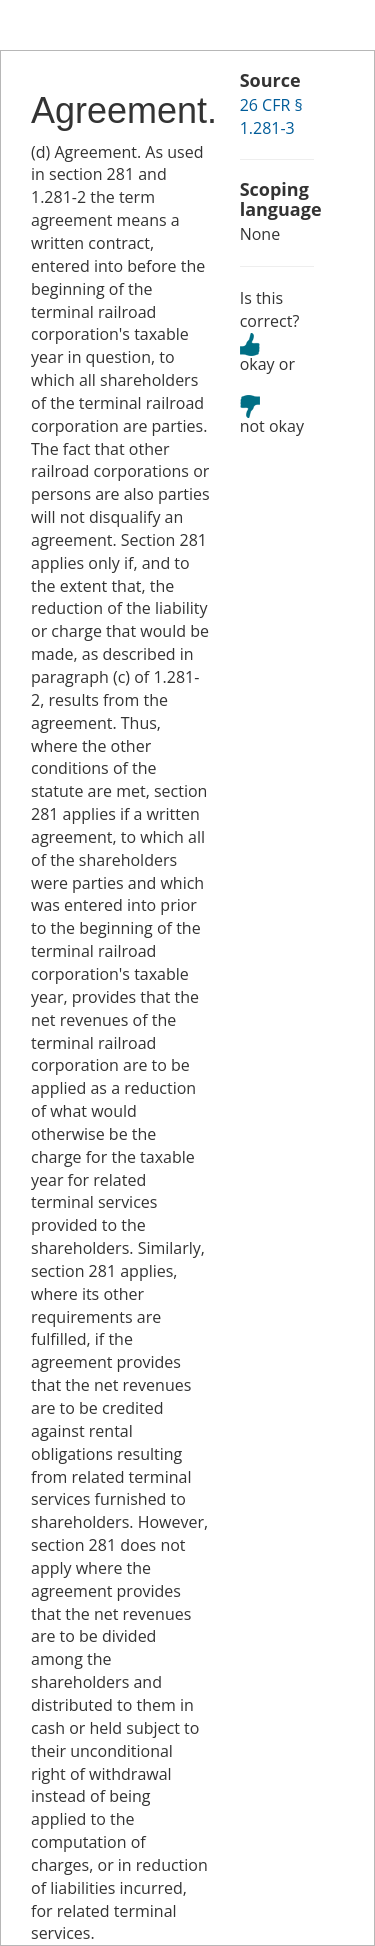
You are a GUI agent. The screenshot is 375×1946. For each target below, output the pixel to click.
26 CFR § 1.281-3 (271, 116)
